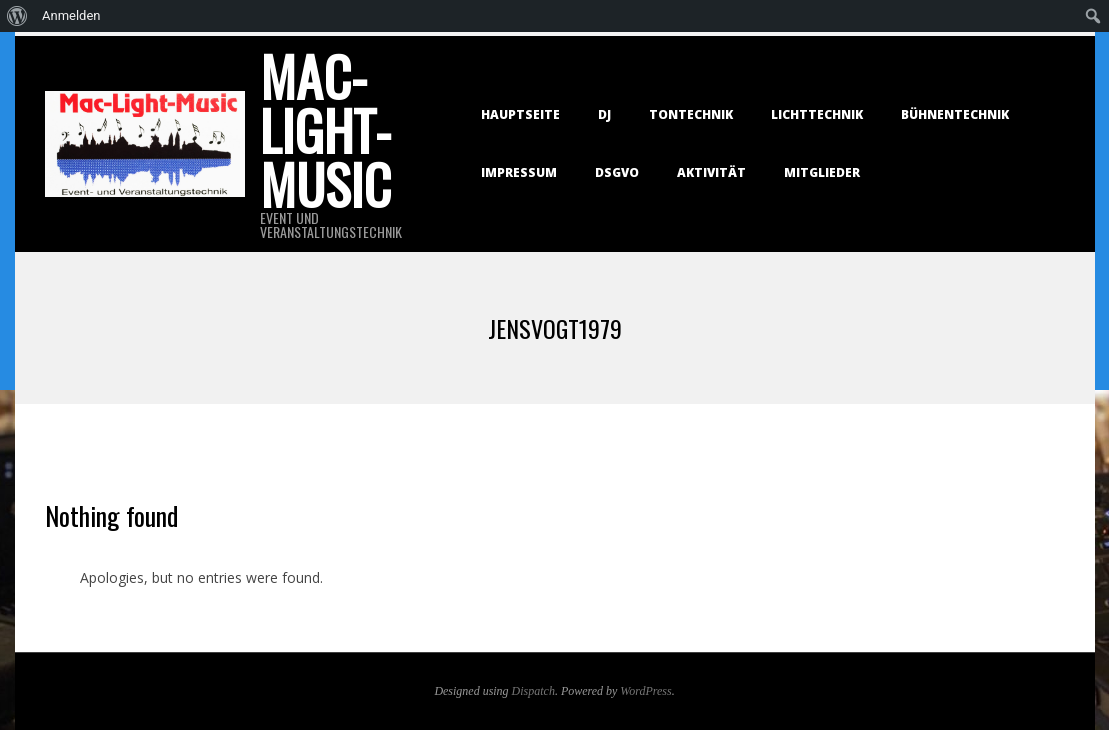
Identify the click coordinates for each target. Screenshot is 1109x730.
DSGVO (617, 172)
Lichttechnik (817, 114)
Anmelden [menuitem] (71, 15)
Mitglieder (822, 172)
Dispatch (533, 691)
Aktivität (711, 172)
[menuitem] (17, 16)
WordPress (645, 691)
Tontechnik (691, 114)
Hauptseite (520, 114)
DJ (604, 114)
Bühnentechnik (955, 114)
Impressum (519, 172)
